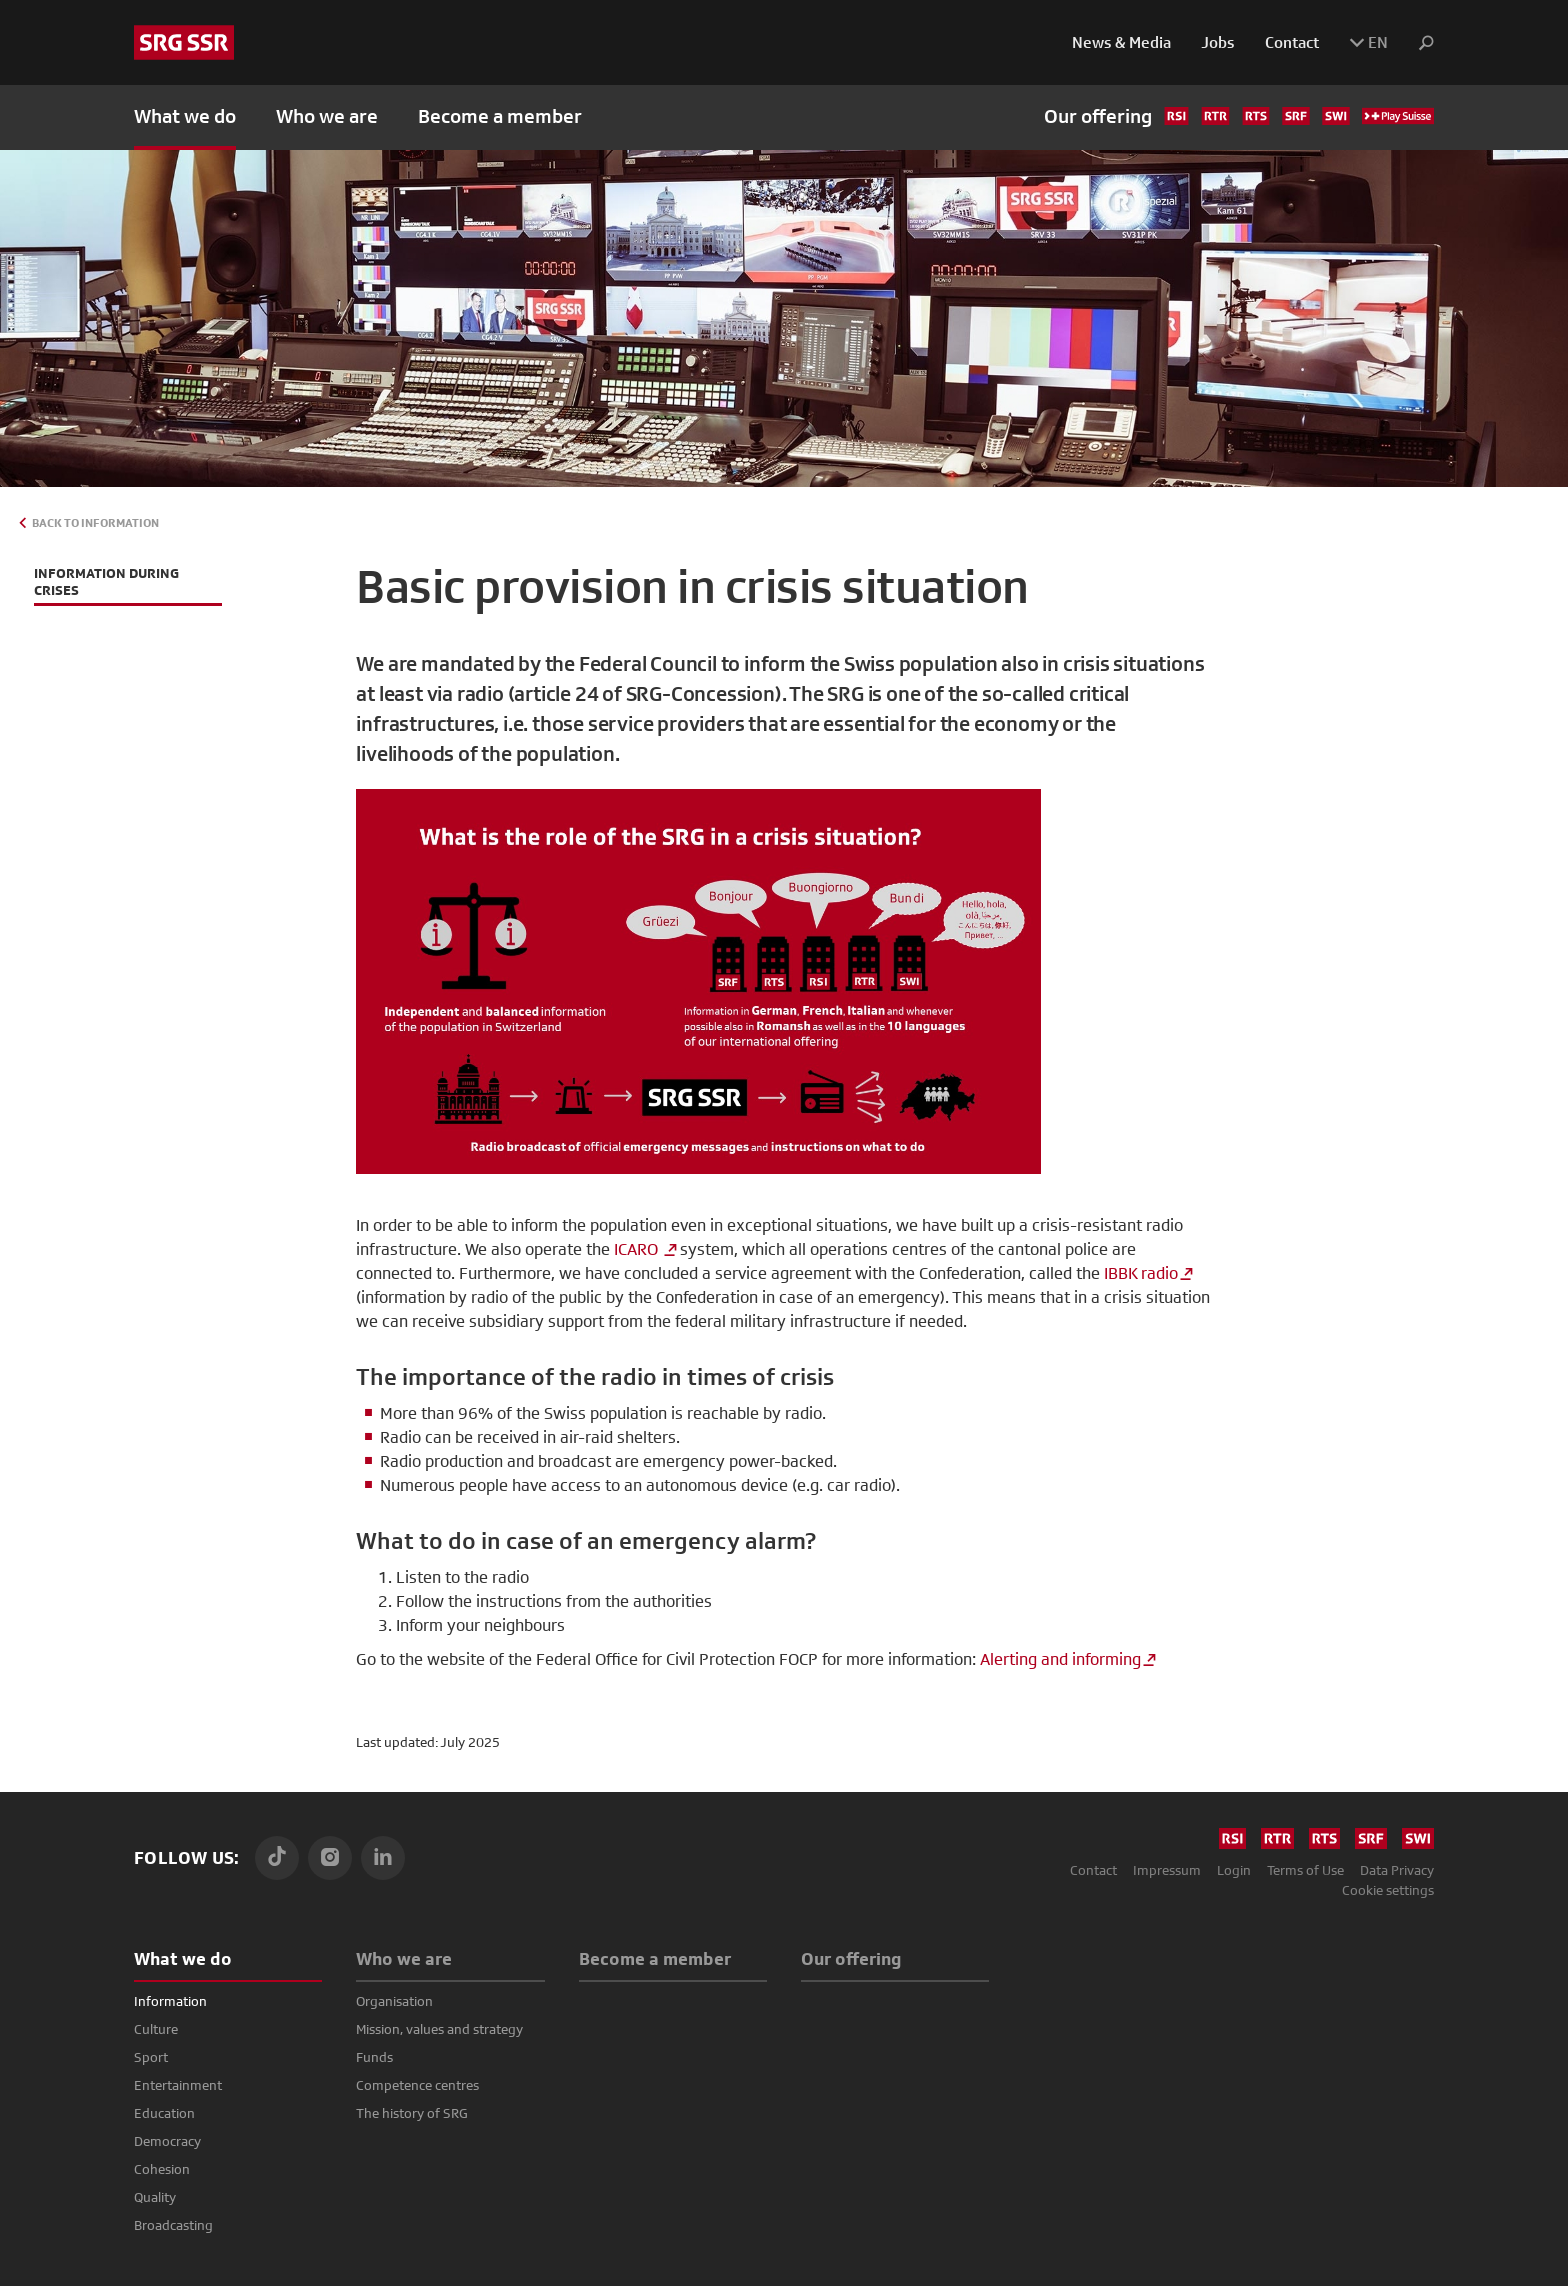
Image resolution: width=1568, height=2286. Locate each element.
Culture (156, 2029)
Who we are (404, 1958)
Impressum (1167, 1870)
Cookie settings (1388, 1890)
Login (1234, 1870)
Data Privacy (1397, 1870)
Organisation (394, 2001)
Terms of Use (1305, 1870)
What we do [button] (185, 116)
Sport (151, 2057)
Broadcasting (173, 2225)
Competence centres (417, 2085)
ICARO (638, 1249)
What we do (183, 1958)
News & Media (1121, 42)
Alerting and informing (1060, 1659)
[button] (1418, 43)
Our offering (1239, 116)
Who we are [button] (327, 116)
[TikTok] (277, 1858)
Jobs (1218, 42)
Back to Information (95, 523)
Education (164, 2113)
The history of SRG (412, 2113)
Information (170, 2001)
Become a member (500, 116)
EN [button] (1368, 42)
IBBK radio (1141, 1273)
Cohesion (162, 2169)
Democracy (167, 2141)
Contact (1292, 42)
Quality (155, 2197)
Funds (374, 2057)
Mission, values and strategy (439, 2029)
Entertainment (178, 2085)
